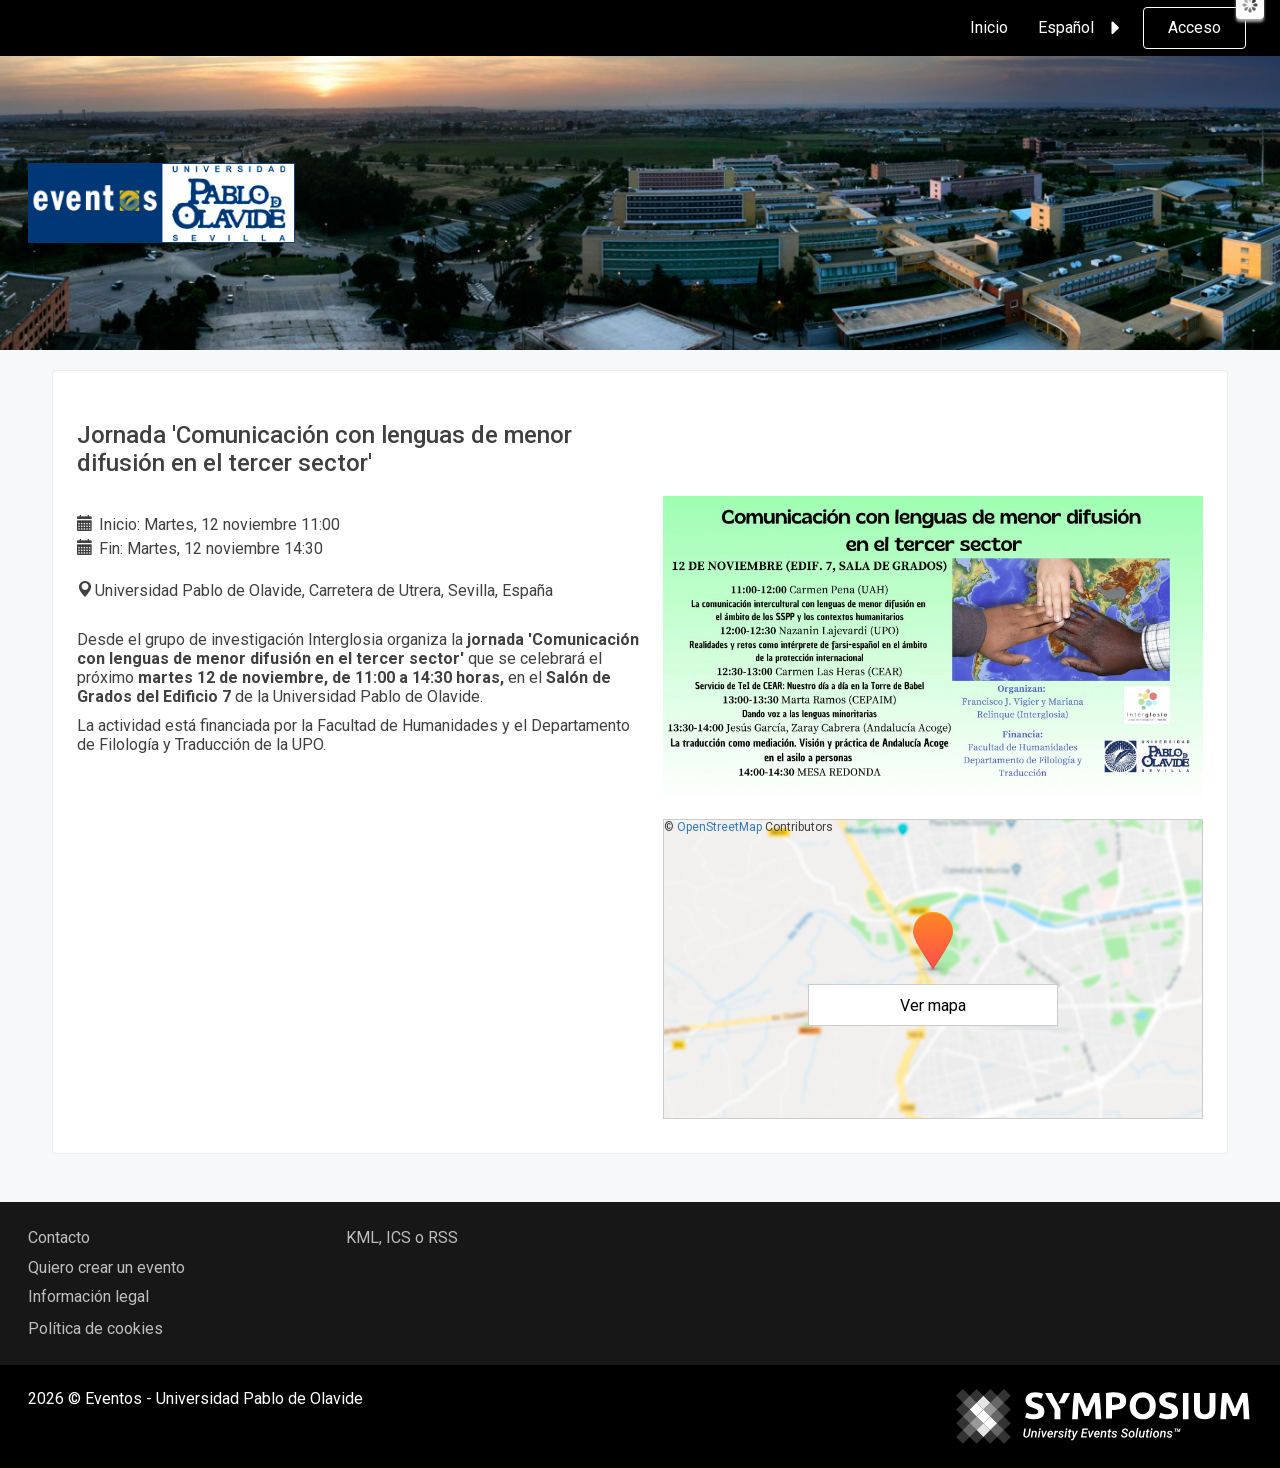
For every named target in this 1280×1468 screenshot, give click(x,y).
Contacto (59, 1237)
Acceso (1194, 27)
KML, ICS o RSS (402, 1237)
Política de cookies (95, 1328)
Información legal (88, 1296)
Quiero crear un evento (106, 1267)
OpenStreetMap (719, 827)
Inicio (989, 27)
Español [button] (1082, 28)
